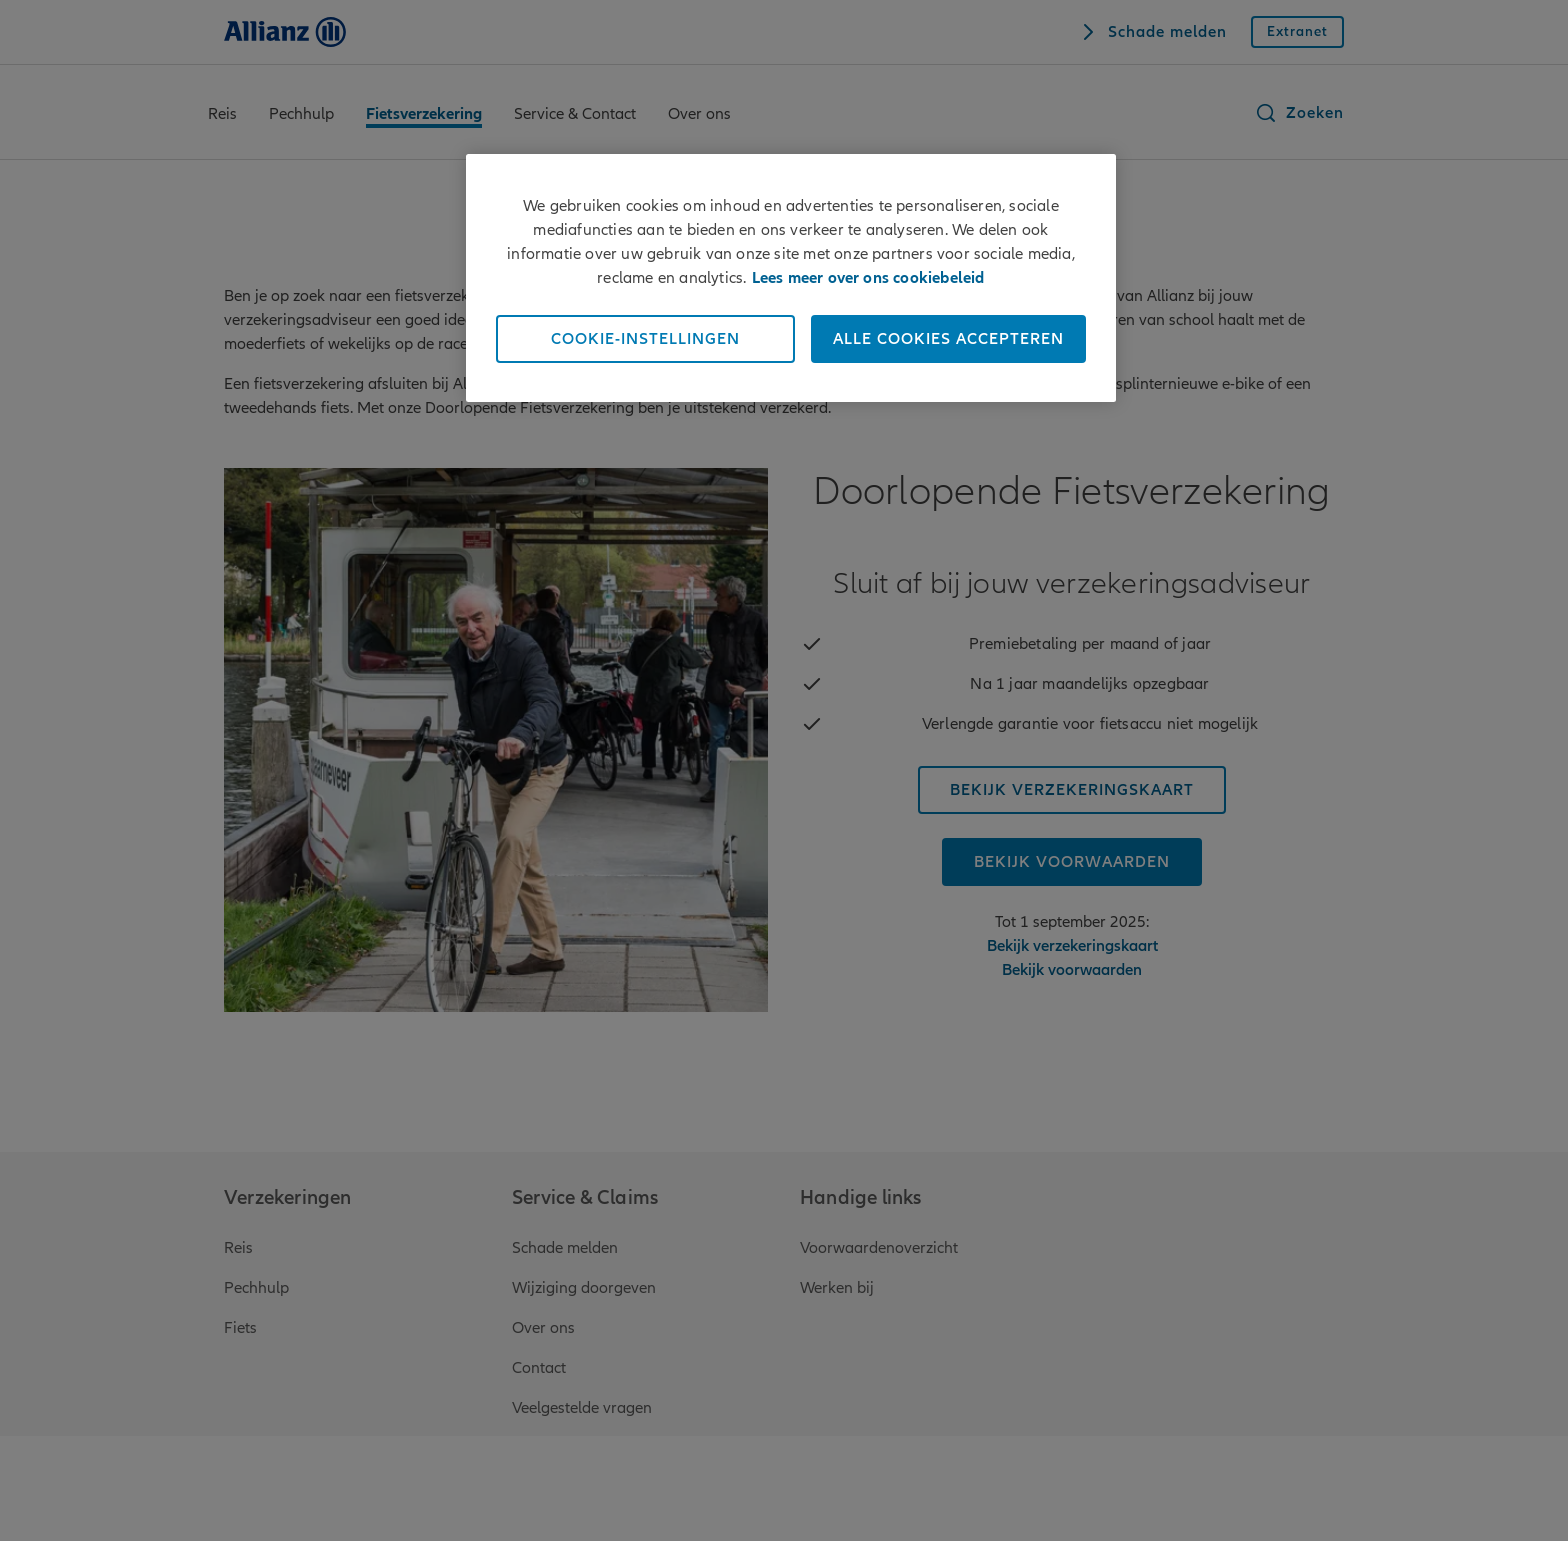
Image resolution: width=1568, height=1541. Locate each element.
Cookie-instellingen (645, 339)
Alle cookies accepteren (948, 339)
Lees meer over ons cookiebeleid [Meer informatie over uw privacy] (868, 278)
